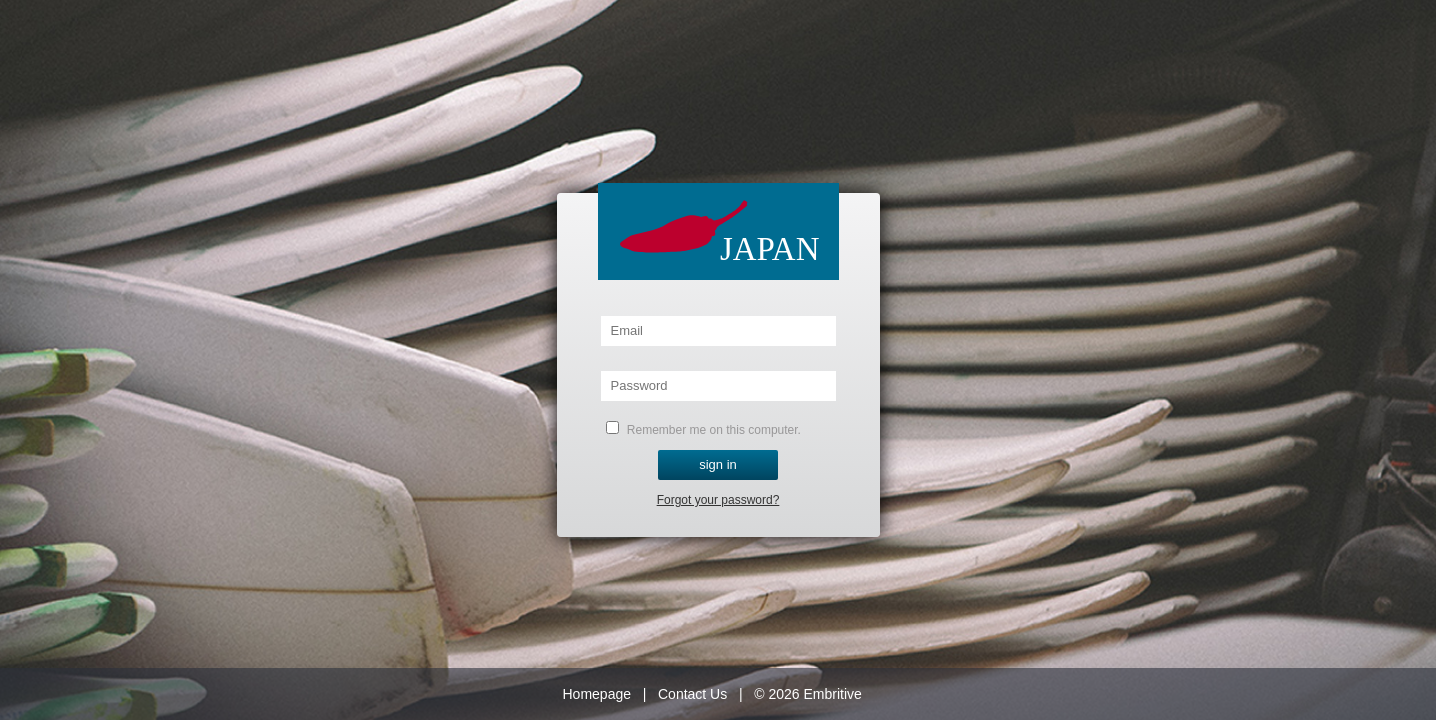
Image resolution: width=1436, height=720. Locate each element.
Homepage (597, 694)
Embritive (832, 694)
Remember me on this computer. (703, 429)
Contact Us (692, 694)
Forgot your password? (718, 500)
